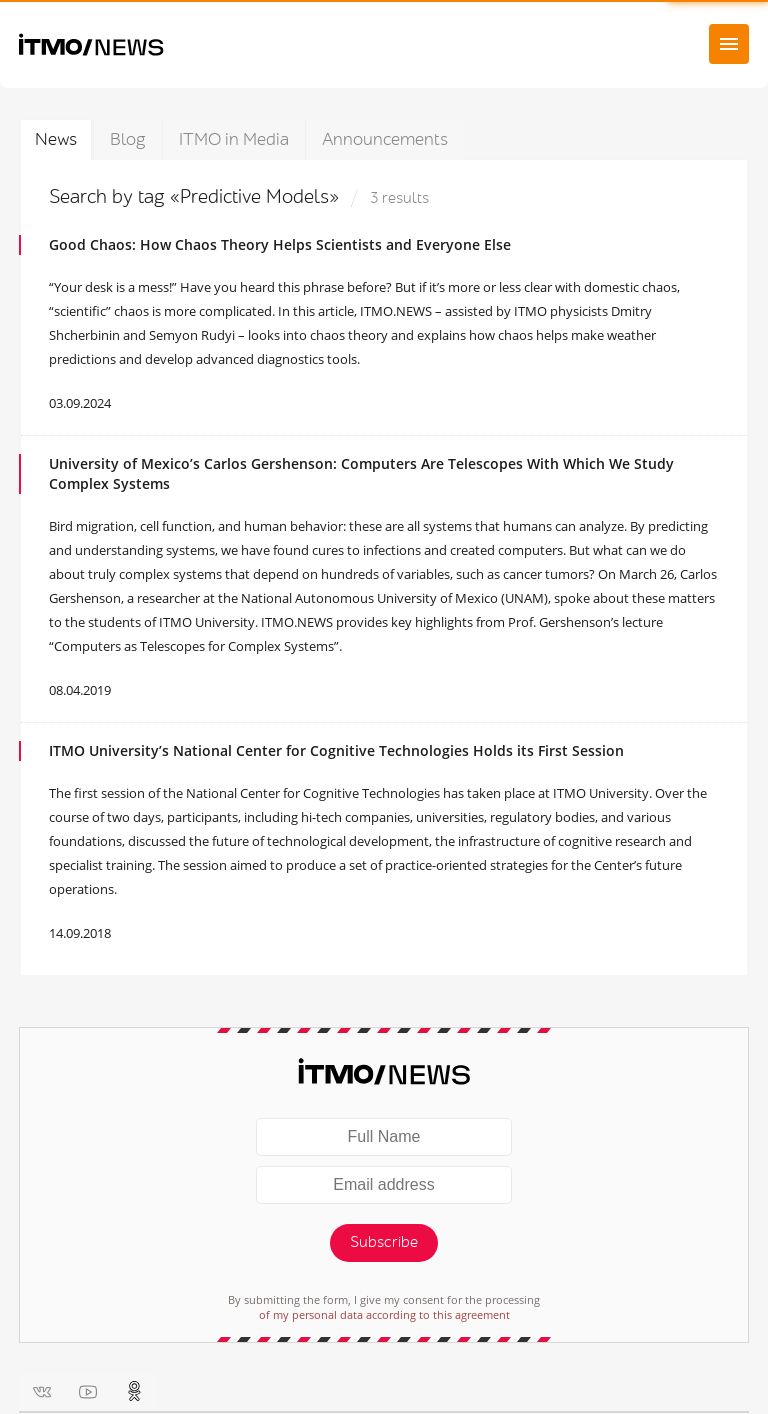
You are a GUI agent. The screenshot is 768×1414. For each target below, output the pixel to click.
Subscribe (384, 1242)
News (56, 139)
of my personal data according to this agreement (384, 1314)
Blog (128, 139)
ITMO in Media (234, 139)
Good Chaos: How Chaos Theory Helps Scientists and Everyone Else (280, 244)
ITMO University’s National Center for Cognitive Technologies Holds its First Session (336, 750)
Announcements (385, 139)
